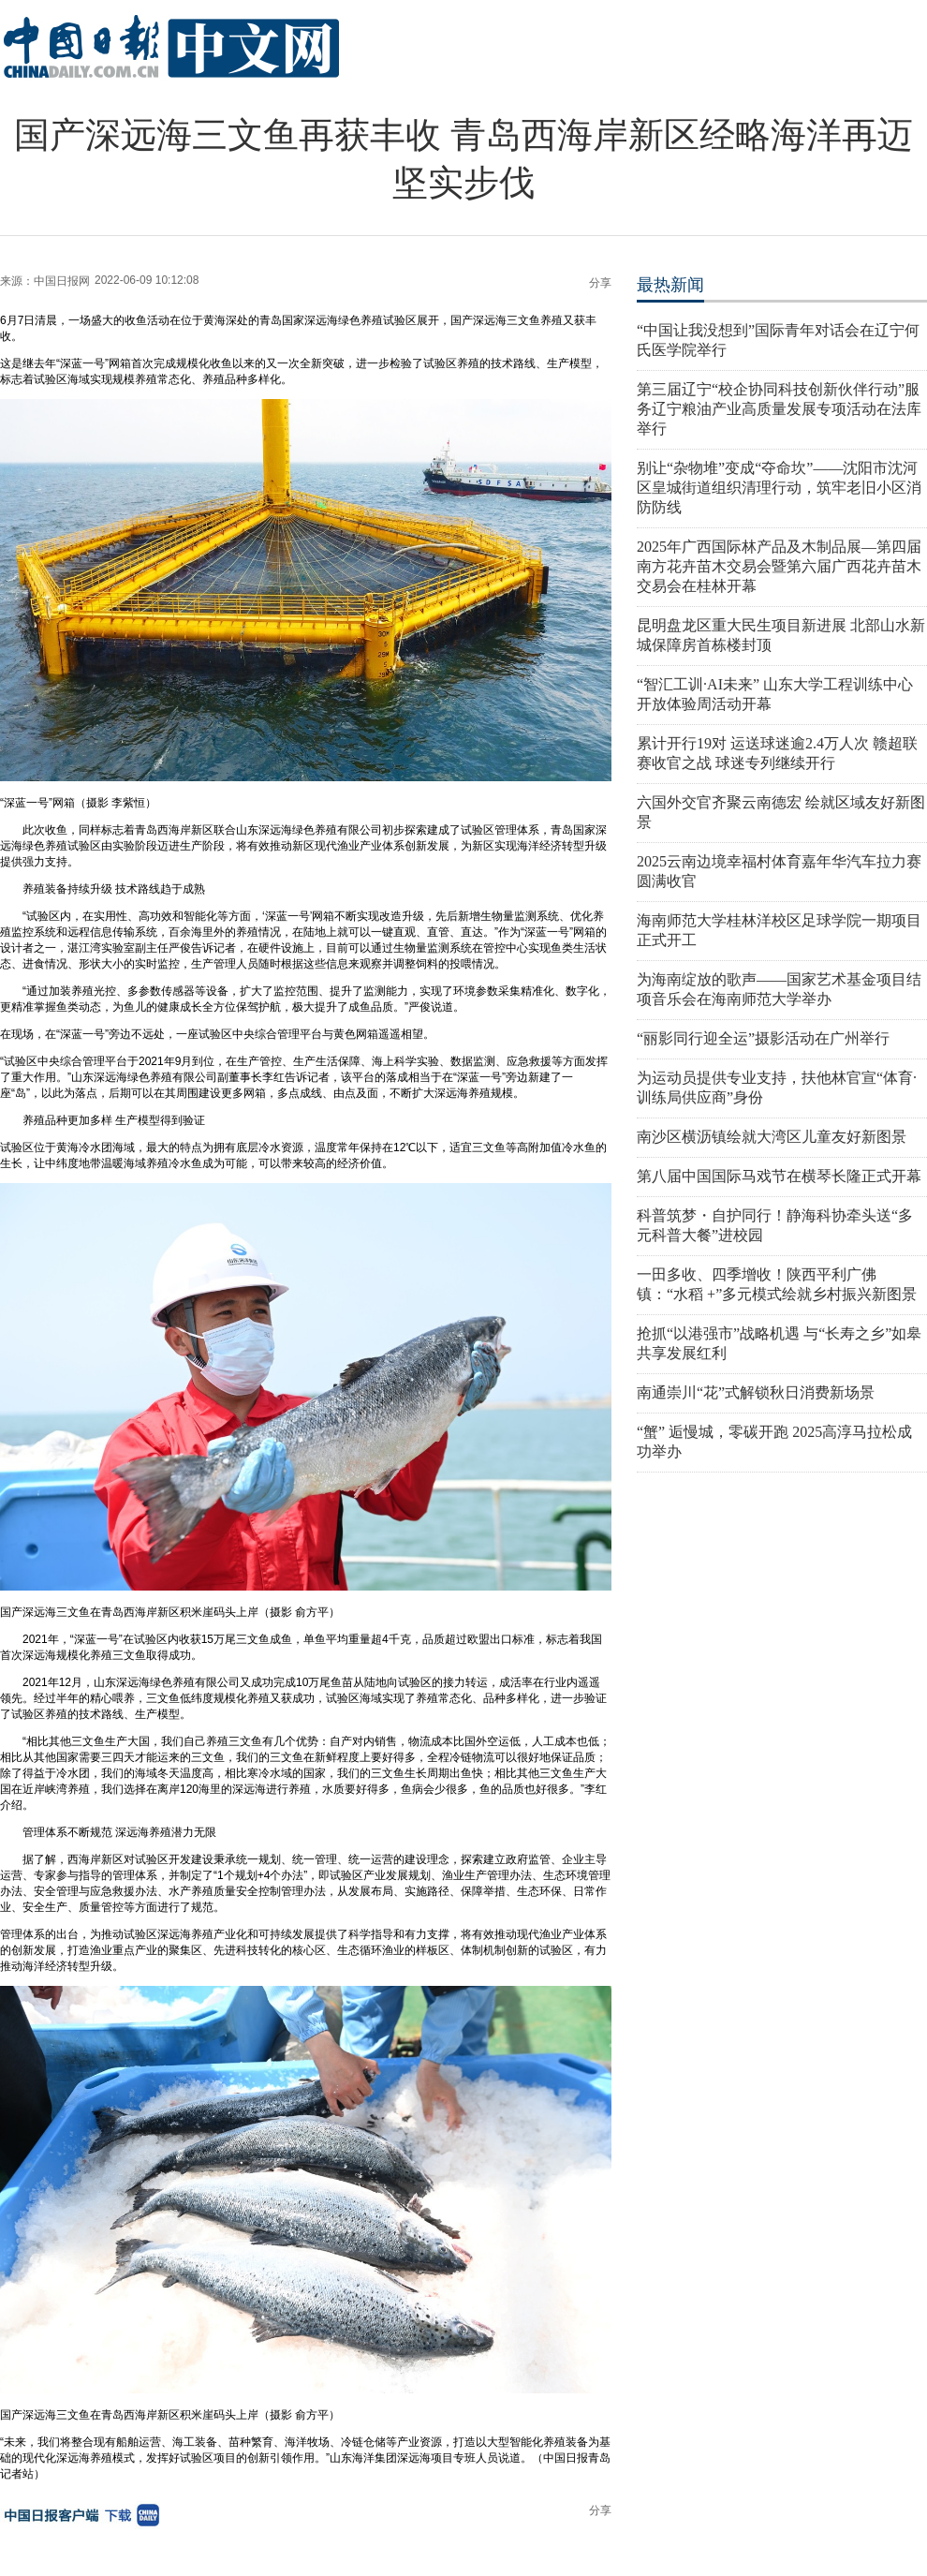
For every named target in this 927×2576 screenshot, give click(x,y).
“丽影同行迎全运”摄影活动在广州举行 (763, 1038)
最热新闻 (670, 284)
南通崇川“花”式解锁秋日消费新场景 (756, 1392)
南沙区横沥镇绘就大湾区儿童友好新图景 (771, 1137)
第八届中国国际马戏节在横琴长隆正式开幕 (779, 1176)
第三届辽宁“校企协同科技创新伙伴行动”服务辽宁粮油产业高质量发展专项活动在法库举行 (779, 409)
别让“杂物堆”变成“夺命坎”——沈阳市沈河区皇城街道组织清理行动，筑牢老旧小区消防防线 (779, 487)
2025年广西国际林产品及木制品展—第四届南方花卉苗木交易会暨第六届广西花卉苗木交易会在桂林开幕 (779, 566)
